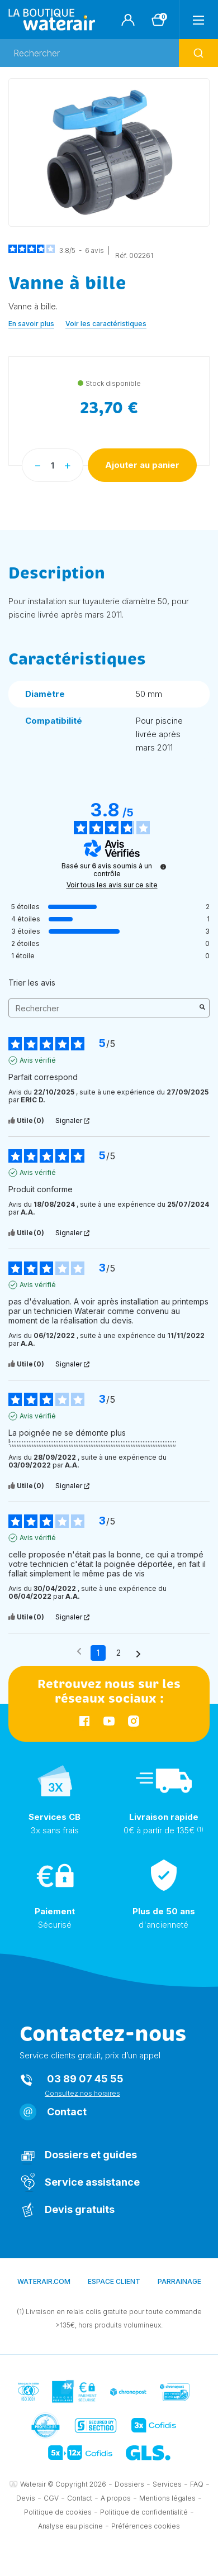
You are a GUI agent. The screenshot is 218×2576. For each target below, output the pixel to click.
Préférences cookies (145, 2526)
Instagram (133, 1721)
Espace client (114, 2281)
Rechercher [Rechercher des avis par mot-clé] (103, 1008)
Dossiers (129, 2484)
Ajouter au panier (142, 465)
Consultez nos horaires (82, 2093)
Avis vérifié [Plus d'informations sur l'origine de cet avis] (38, 1060)
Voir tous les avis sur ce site (112, 885)
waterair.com (43, 2281)
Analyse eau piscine (70, 2526)
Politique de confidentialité (144, 2512)
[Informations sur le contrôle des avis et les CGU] (163, 866)
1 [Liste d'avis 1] (98, 1652)
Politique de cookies (58, 2512)
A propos (116, 2498)
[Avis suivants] (138, 1653)
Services (167, 2484)
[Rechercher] (109, 53)
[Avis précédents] (79, 1652)
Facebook (84, 1721)
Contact (67, 2112)
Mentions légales (167, 2498)
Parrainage (179, 2281)
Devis (25, 2498)
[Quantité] (52, 465)
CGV (51, 2498)
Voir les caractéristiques (105, 324)
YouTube (109, 1721)
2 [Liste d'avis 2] (118, 1652)
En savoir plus (31, 324)
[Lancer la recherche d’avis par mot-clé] (202, 1008)
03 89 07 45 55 (85, 2079)
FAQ (196, 2484)
